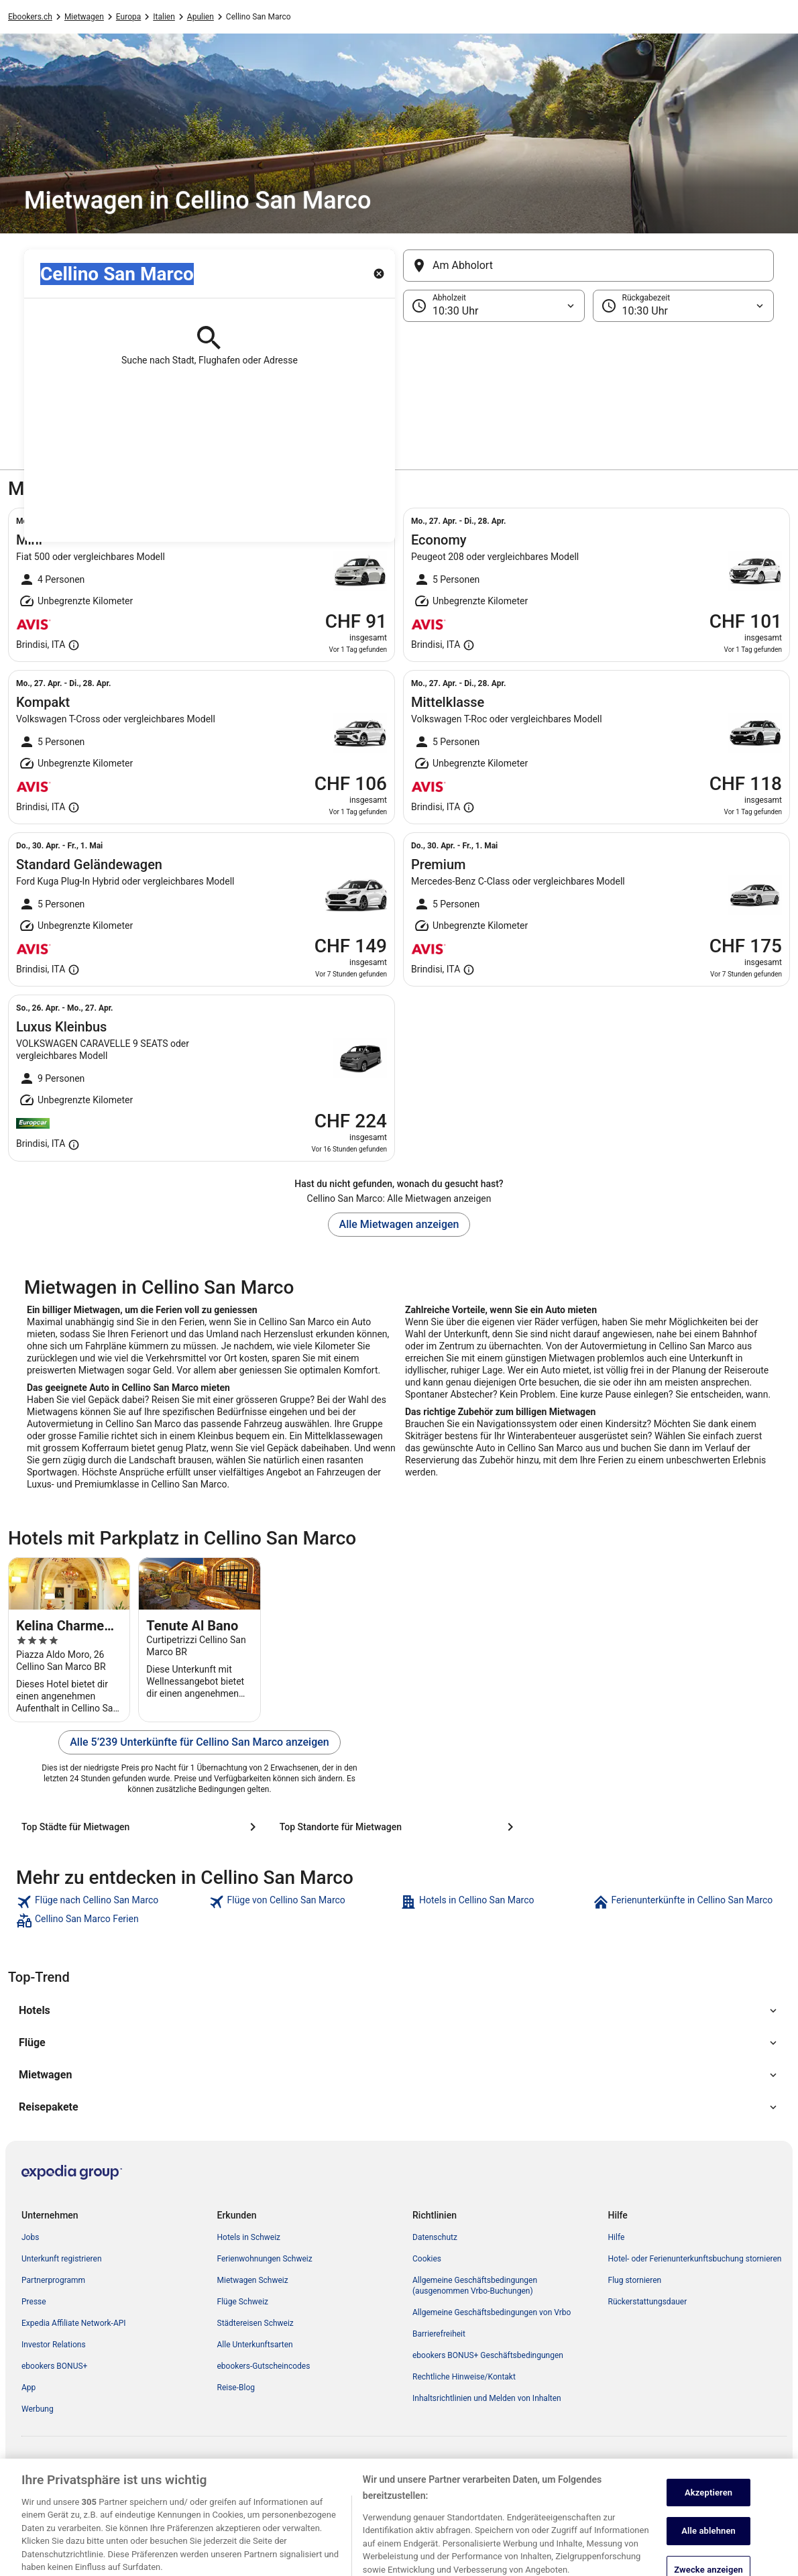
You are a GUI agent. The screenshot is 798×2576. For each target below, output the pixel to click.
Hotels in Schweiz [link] (249, 2237)
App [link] (28, 2387)
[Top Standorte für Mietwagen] (399, 1827)
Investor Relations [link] (53, 2344)
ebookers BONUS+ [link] (54, 2366)
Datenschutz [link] (434, 2237)
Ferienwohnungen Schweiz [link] (264, 2258)
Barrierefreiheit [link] (438, 2334)
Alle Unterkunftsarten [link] (255, 2344)
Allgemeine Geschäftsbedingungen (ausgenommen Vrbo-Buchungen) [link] (474, 2286)
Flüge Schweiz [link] (243, 2301)
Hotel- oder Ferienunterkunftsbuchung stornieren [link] (695, 2258)
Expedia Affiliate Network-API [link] (73, 2323)
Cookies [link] (426, 2258)
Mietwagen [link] (84, 16)
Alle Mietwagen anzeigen (399, 1224)
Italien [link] (164, 16)
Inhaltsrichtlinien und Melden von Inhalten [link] (486, 2398)
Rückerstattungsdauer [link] (647, 2301)
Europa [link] (128, 16)
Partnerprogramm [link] (53, 2280)
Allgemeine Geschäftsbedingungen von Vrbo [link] (491, 2312)
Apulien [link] (200, 16)
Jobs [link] (30, 2237)
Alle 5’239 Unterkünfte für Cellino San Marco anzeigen (199, 1742)
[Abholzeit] (494, 306)
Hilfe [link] (616, 2237)
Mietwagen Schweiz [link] (252, 2280)
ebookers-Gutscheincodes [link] (263, 2366)
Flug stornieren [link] (635, 2280)
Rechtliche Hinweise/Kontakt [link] (464, 2377)
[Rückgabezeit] (684, 306)
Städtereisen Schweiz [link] (255, 2323)
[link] (111, 1902)
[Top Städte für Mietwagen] (141, 1827)
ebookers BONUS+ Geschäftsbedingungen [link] (487, 2355)
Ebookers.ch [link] (30, 16)
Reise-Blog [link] (236, 2387)
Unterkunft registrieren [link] (61, 2258)
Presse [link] (33, 2301)
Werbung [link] (37, 2409)
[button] (399, 389)
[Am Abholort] (588, 265)
